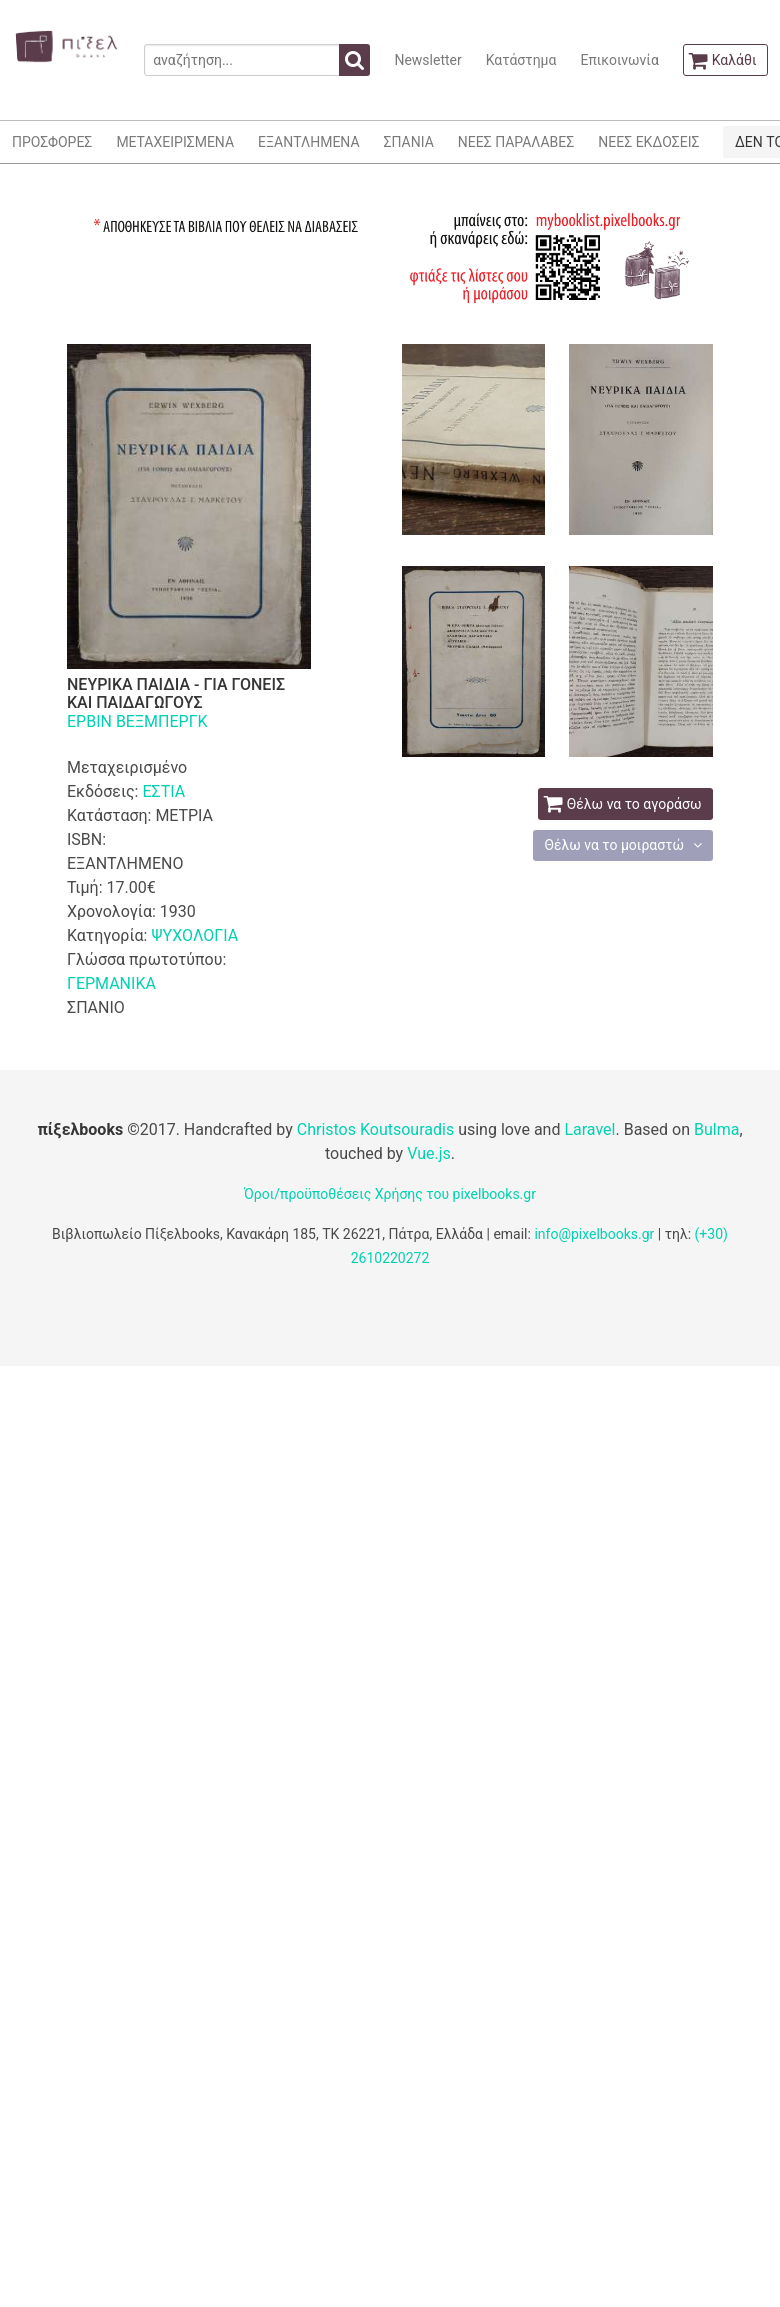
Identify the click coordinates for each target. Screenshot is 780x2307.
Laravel (589, 1129)
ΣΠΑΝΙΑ (409, 142)
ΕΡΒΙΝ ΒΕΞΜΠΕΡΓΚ (137, 721)
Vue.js (429, 1153)
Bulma (716, 1129)
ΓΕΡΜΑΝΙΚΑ (111, 983)
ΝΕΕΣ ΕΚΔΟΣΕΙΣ (648, 142)
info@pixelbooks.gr (594, 1234)
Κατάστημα (521, 60)
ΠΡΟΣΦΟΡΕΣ (52, 142)
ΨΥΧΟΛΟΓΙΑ (194, 935)
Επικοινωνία (619, 60)
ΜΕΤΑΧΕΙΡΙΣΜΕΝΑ (175, 142)
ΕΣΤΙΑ (163, 791)
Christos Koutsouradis (375, 1129)
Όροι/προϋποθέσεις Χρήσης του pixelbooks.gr (390, 1194)
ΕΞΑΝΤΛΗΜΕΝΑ (308, 142)
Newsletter (427, 60)
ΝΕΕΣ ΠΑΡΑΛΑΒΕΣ (516, 142)
